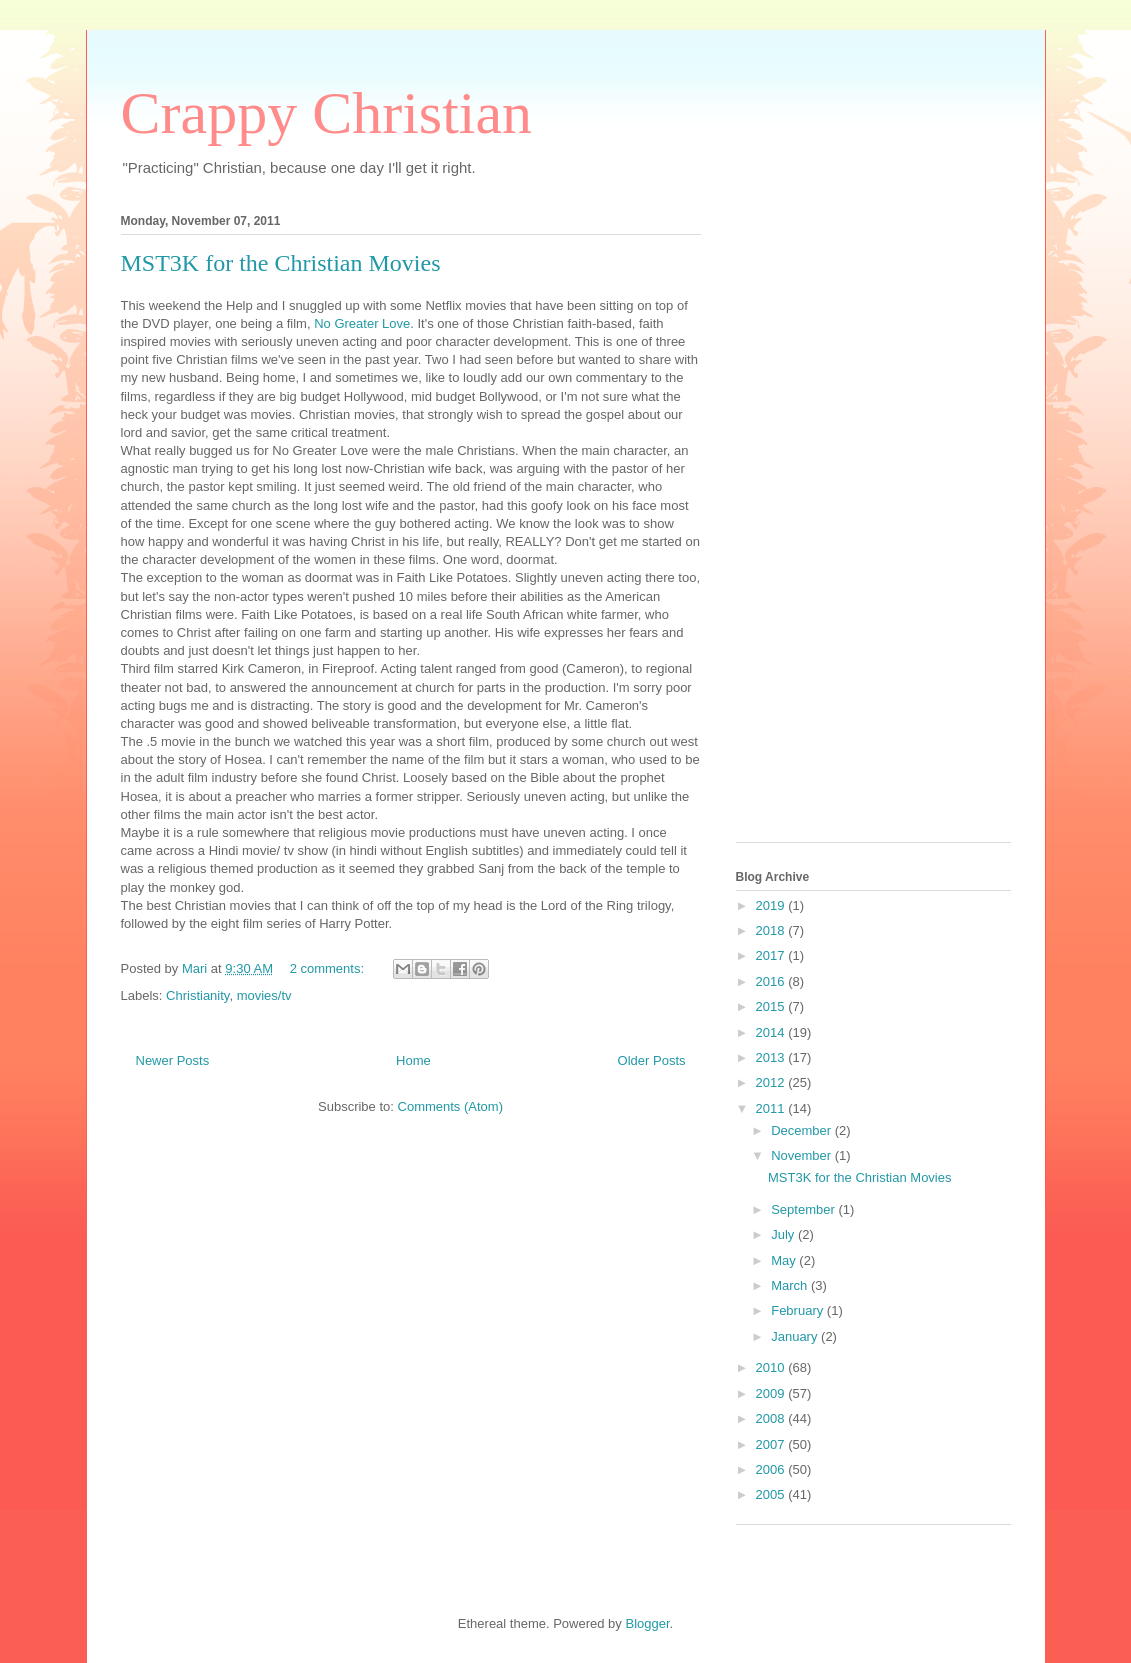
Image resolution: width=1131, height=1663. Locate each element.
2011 (772, 1108)
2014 (772, 1032)
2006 (772, 1469)
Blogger (647, 1623)
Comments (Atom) (450, 1106)
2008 (772, 1418)
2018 (772, 930)
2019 (772, 905)
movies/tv (264, 995)
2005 (772, 1494)
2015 (772, 1006)
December (803, 1130)
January (796, 1336)
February (799, 1310)
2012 (772, 1082)
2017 (772, 955)
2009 (772, 1393)
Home (413, 1060)
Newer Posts (173, 1060)
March (791, 1285)
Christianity (197, 995)
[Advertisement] (816, 522)
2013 (772, 1057)
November (803, 1155)
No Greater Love (362, 323)
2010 (772, 1367)
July (784, 1234)
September (804, 1209)
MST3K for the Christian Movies (281, 263)
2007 (772, 1444)
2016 (772, 981)
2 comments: (329, 968)
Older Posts (652, 1060)
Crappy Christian (327, 113)
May (785, 1260)
